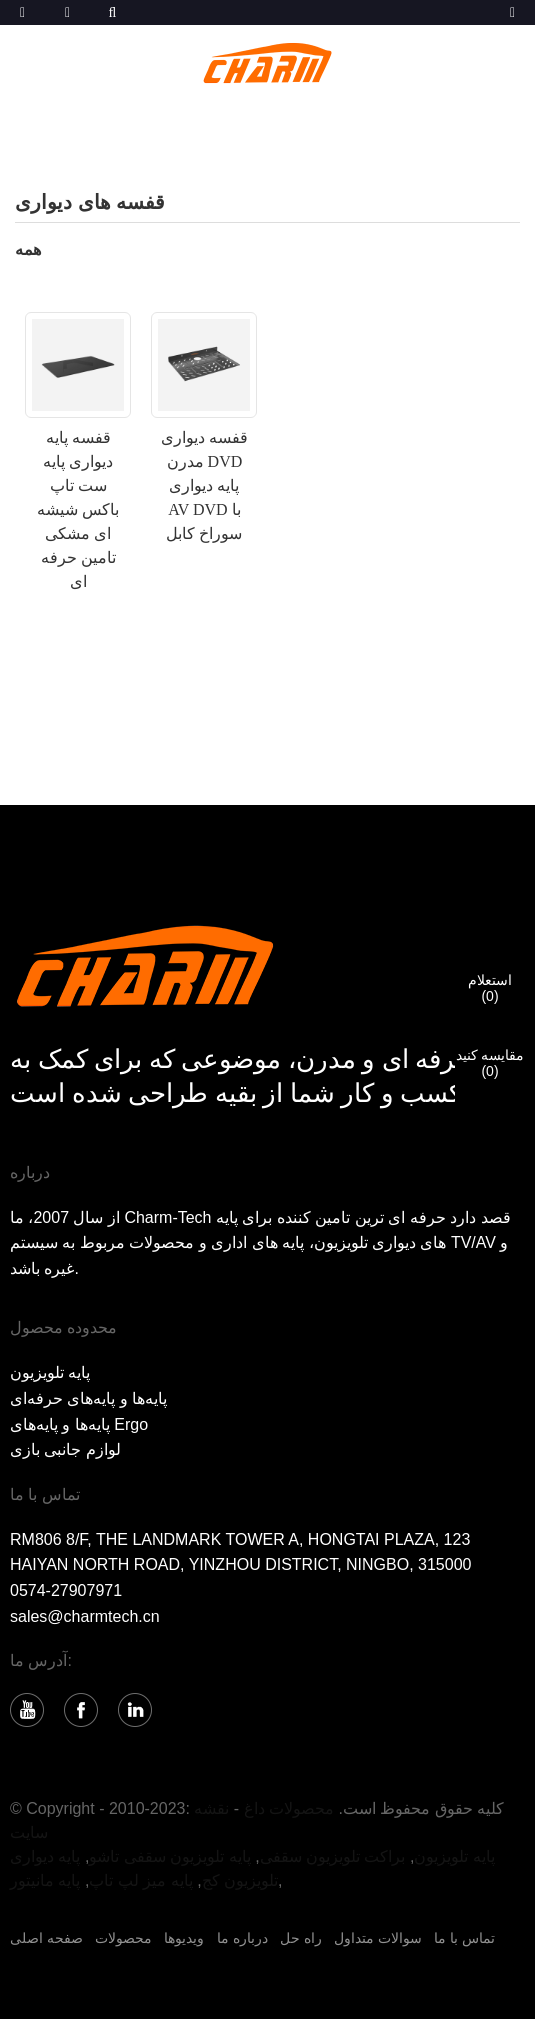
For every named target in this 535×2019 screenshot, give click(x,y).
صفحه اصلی (46, 1938)
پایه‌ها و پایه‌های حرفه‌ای (88, 1398)
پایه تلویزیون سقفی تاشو (169, 1856)
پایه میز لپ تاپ (140, 1880)
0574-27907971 (66, 1590)
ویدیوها (184, 1938)
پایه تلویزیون (50, 1372)
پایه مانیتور (45, 1880)
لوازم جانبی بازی (65, 1449)
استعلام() (490, 988)
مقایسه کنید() (490, 1063)
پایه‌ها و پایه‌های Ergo (79, 1424)
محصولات (123, 1938)
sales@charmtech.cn (85, 1616)
